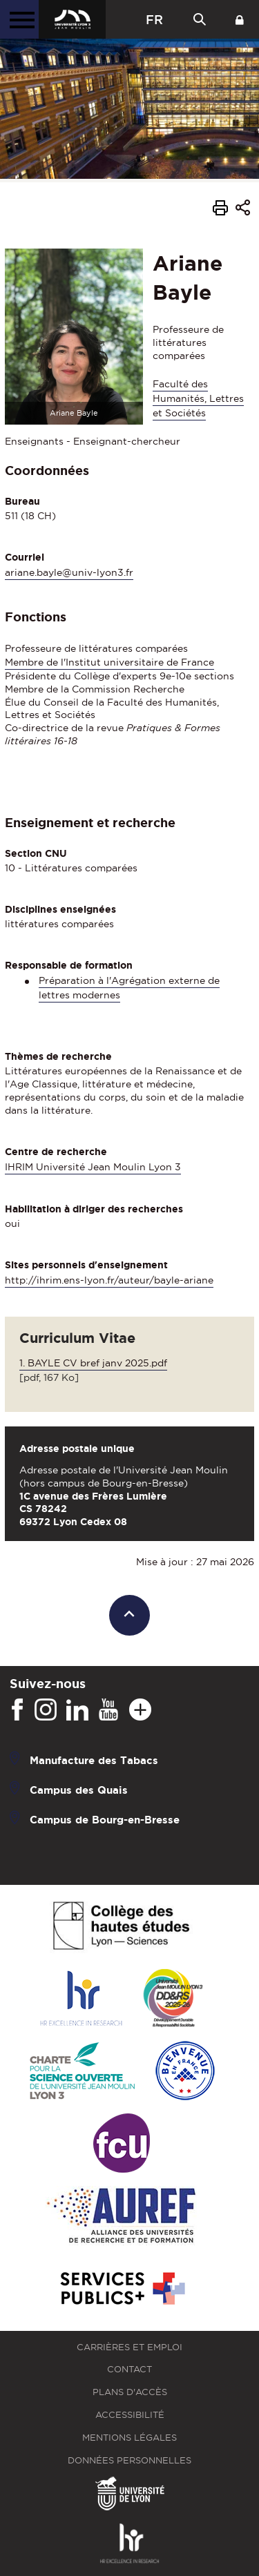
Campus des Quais (79, 1789)
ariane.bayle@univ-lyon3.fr (69, 572)
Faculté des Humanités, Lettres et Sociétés (198, 398)
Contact (129, 2369)
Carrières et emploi (129, 2347)
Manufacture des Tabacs (94, 1759)
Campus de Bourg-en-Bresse (105, 1819)
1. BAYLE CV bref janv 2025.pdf (93, 1362)
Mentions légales (129, 2437)
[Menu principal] (19, 19)
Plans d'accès (130, 2392)
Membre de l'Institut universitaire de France (109, 662)
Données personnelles (129, 2460)
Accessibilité (129, 2414)
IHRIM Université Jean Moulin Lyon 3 (93, 1166)
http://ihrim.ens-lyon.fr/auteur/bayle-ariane (109, 1280)
